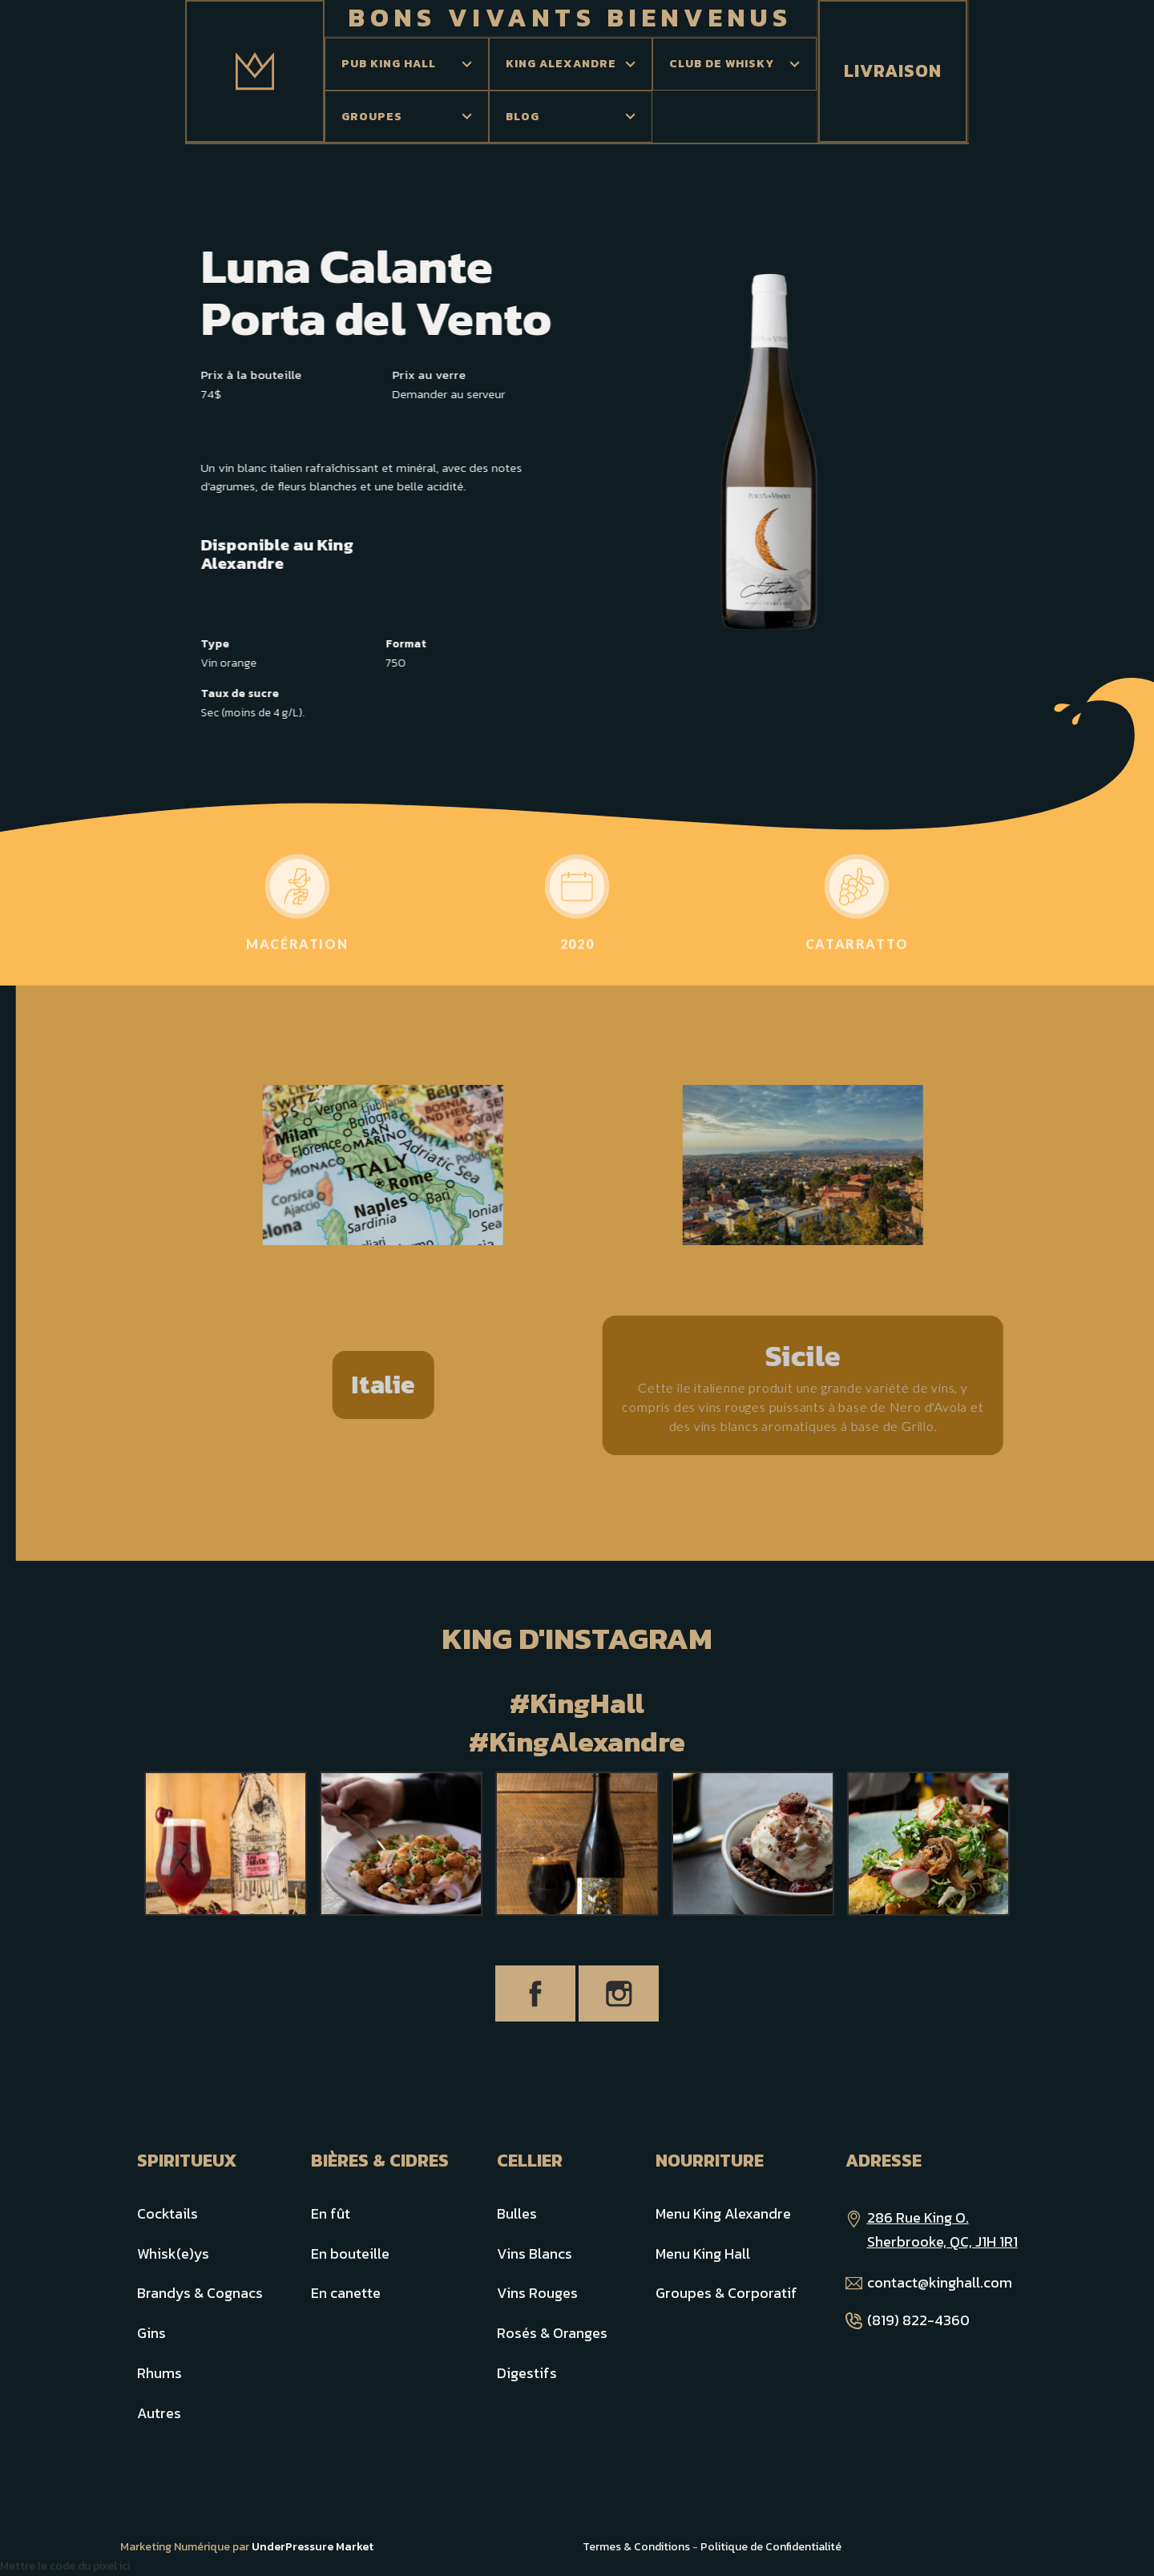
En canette (346, 2293)
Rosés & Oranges (552, 2333)
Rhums (159, 2373)
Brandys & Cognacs (200, 2293)
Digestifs (527, 2373)
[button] (407, 64)
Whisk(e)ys (173, 2253)
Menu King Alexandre (723, 2213)
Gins (151, 2333)
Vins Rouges (537, 2293)
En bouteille (350, 2253)
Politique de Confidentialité (770, 2546)
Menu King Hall (703, 2253)
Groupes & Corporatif (726, 2293)
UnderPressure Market (312, 2546)
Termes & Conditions (636, 2546)
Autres (159, 2413)
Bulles (517, 2213)
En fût (330, 2213)
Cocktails (167, 2213)
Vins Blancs (534, 2253)
